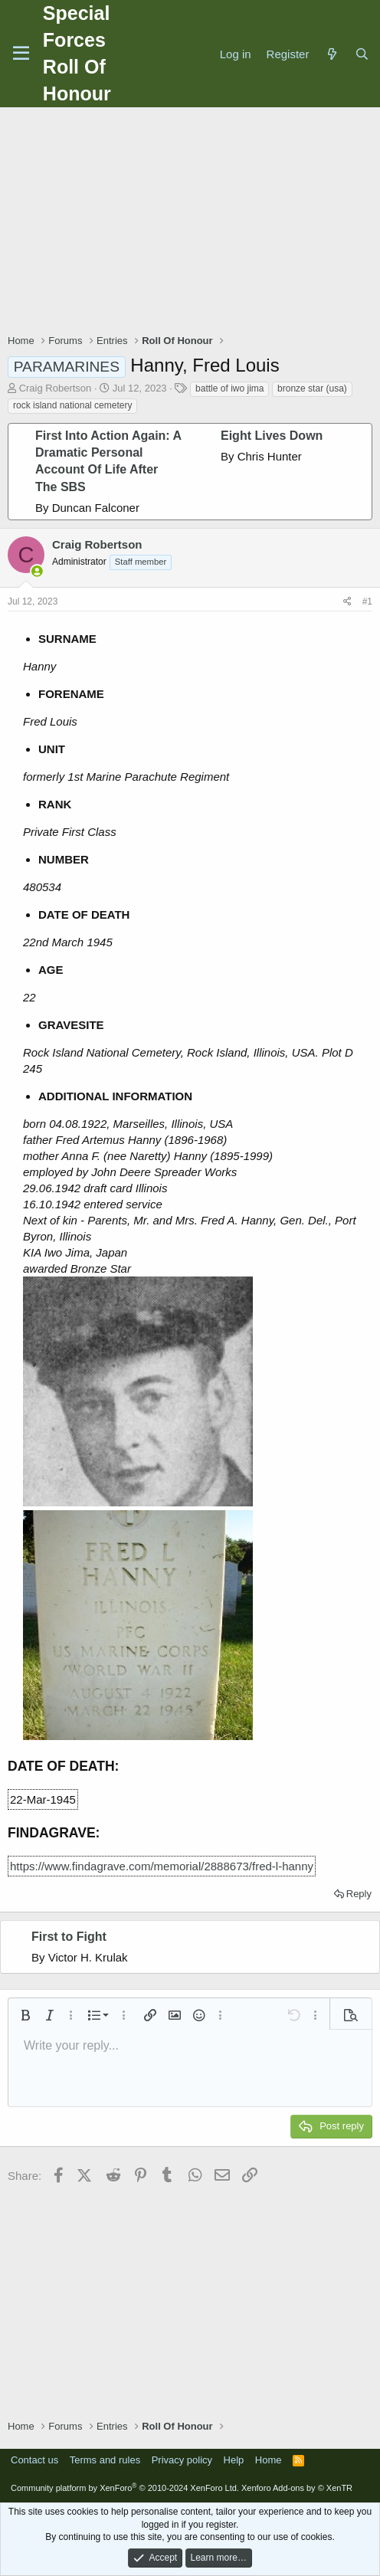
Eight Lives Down (272, 435)
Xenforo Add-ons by (296, 2487)
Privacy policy (182, 2460)
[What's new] (331, 54)
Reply (359, 1893)
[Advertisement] (194, 222)
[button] (25, 2015)
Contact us (34, 2460)
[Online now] (37, 571)
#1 (367, 601)
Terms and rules (105, 2460)
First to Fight (68, 1936)
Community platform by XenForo (125, 2487)
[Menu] (21, 53)
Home (268, 2460)
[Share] (347, 602)
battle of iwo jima (229, 388)
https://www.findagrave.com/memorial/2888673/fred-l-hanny (161, 1866)
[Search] (362, 54)
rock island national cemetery (72, 405)
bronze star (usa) (312, 388)
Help (234, 2460)
